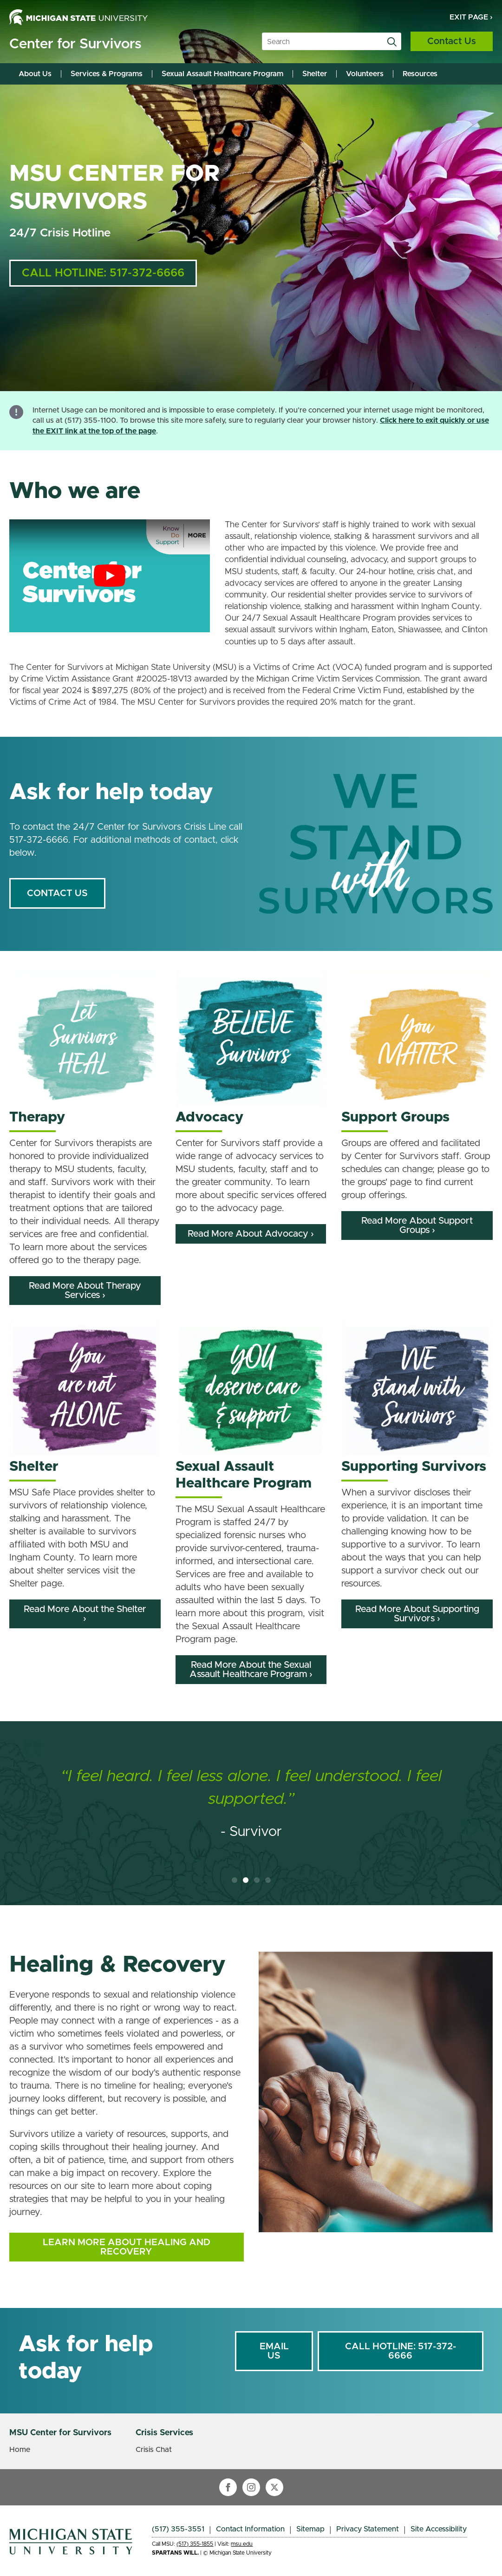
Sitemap (310, 2529)
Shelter (314, 74)
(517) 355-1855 (194, 2544)
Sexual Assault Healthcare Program (222, 74)
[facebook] (228, 2487)
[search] (392, 42)
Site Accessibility (439, 2529)
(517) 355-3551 (178, 2529)
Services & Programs (107, 74)
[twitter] (274, 2487)
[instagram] (251, 2487)
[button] (234, 1880)
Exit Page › (471, 17)
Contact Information (250, 2529)
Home (19, 2449)
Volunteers (365, 74)
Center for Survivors (75, 44)
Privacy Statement (367, 2529)
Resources (420, 74)
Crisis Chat (154, 2449)
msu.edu (242, 2544)
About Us (35, 74)
